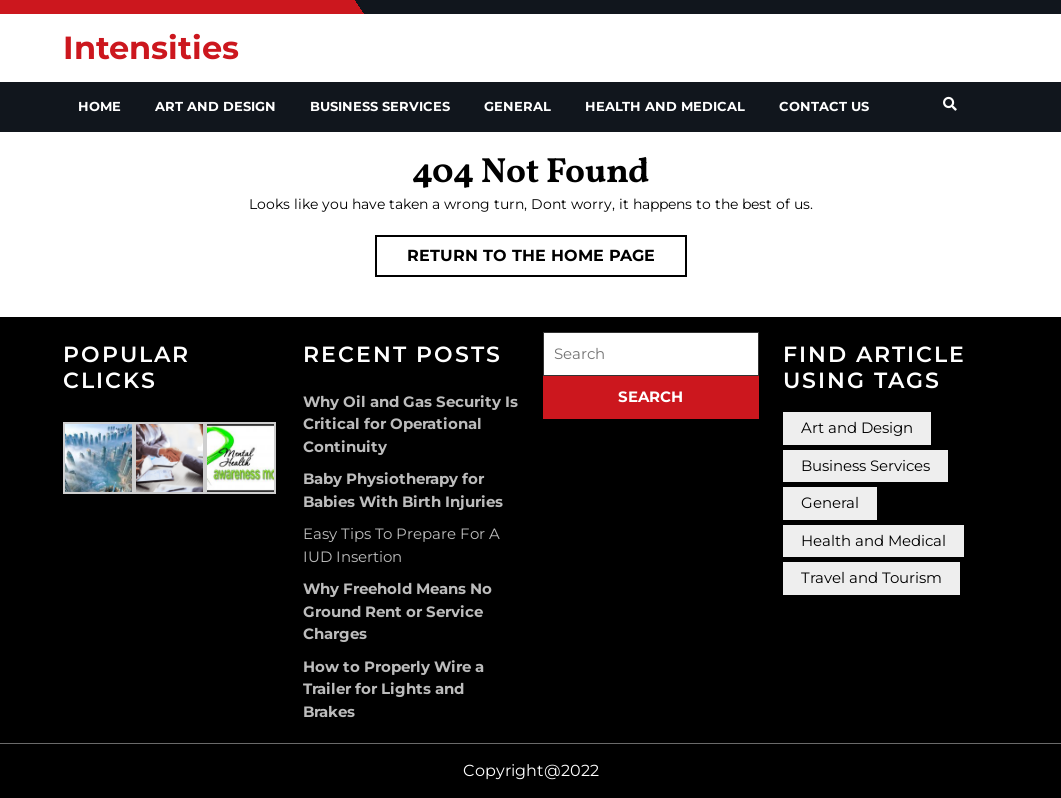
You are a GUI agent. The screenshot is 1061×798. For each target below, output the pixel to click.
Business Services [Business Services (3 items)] (865, 465)
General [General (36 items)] (830, 502)
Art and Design (215, 106)
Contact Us (824, 106)
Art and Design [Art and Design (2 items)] (857, 427)
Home (99, 106)
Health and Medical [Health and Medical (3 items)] (873, 540)
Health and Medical (665, 106)
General (517, 106)
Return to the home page (547, 260)
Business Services (380, 106)
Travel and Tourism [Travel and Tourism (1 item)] (871, 577)
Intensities (151, 47)
